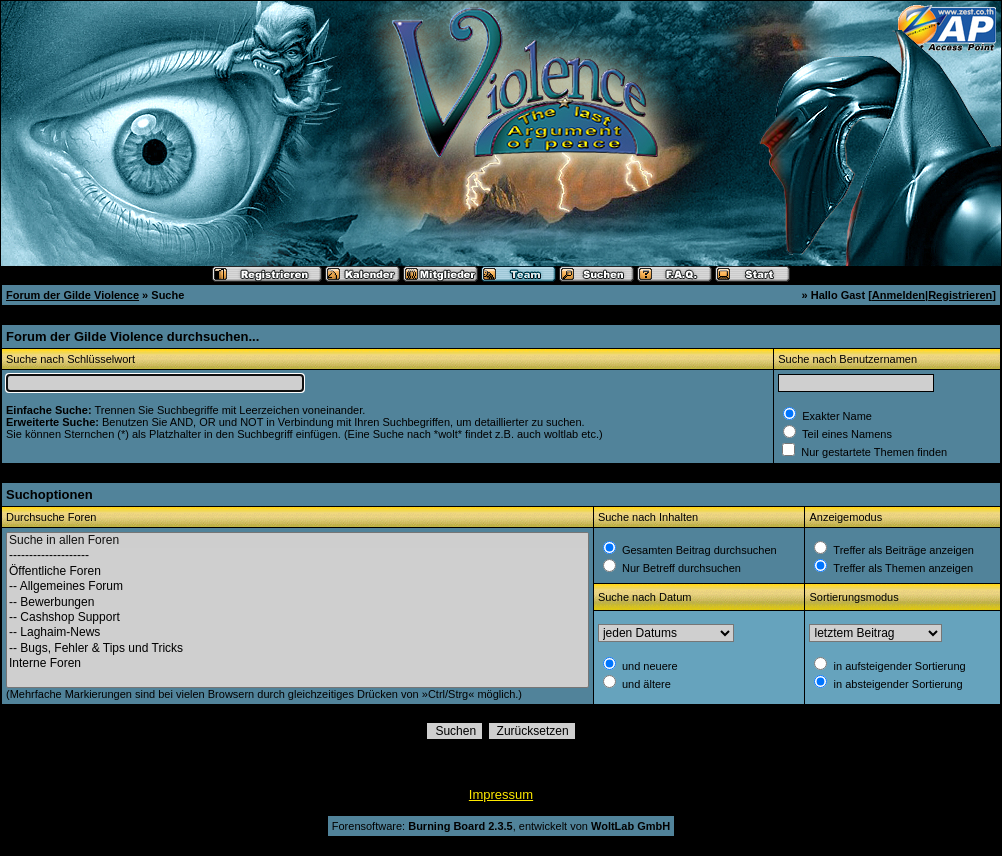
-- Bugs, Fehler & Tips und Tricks (297, 648)
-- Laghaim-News (297, 632)
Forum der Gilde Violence (72, 295)
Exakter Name (835, 416)
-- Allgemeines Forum (297, 586)
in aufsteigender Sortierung (897, 666)
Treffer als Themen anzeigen (901, 568)
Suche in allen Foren (297, 540)
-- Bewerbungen (297, 602)
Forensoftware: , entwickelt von (501, 826)
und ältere (645, 684)
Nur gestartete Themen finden (872, 452)
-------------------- (297, 555)
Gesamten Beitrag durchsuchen (698, 550)
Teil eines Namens (845, 434)
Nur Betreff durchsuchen (680, 568)
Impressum (501, 794)
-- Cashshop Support (297, 617)
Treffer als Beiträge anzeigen (902, 550)
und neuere (648, 666)
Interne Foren (297, 663)
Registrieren (960, 295)
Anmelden (898, 295)
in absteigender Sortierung (896, 684)
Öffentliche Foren (297, 571)
